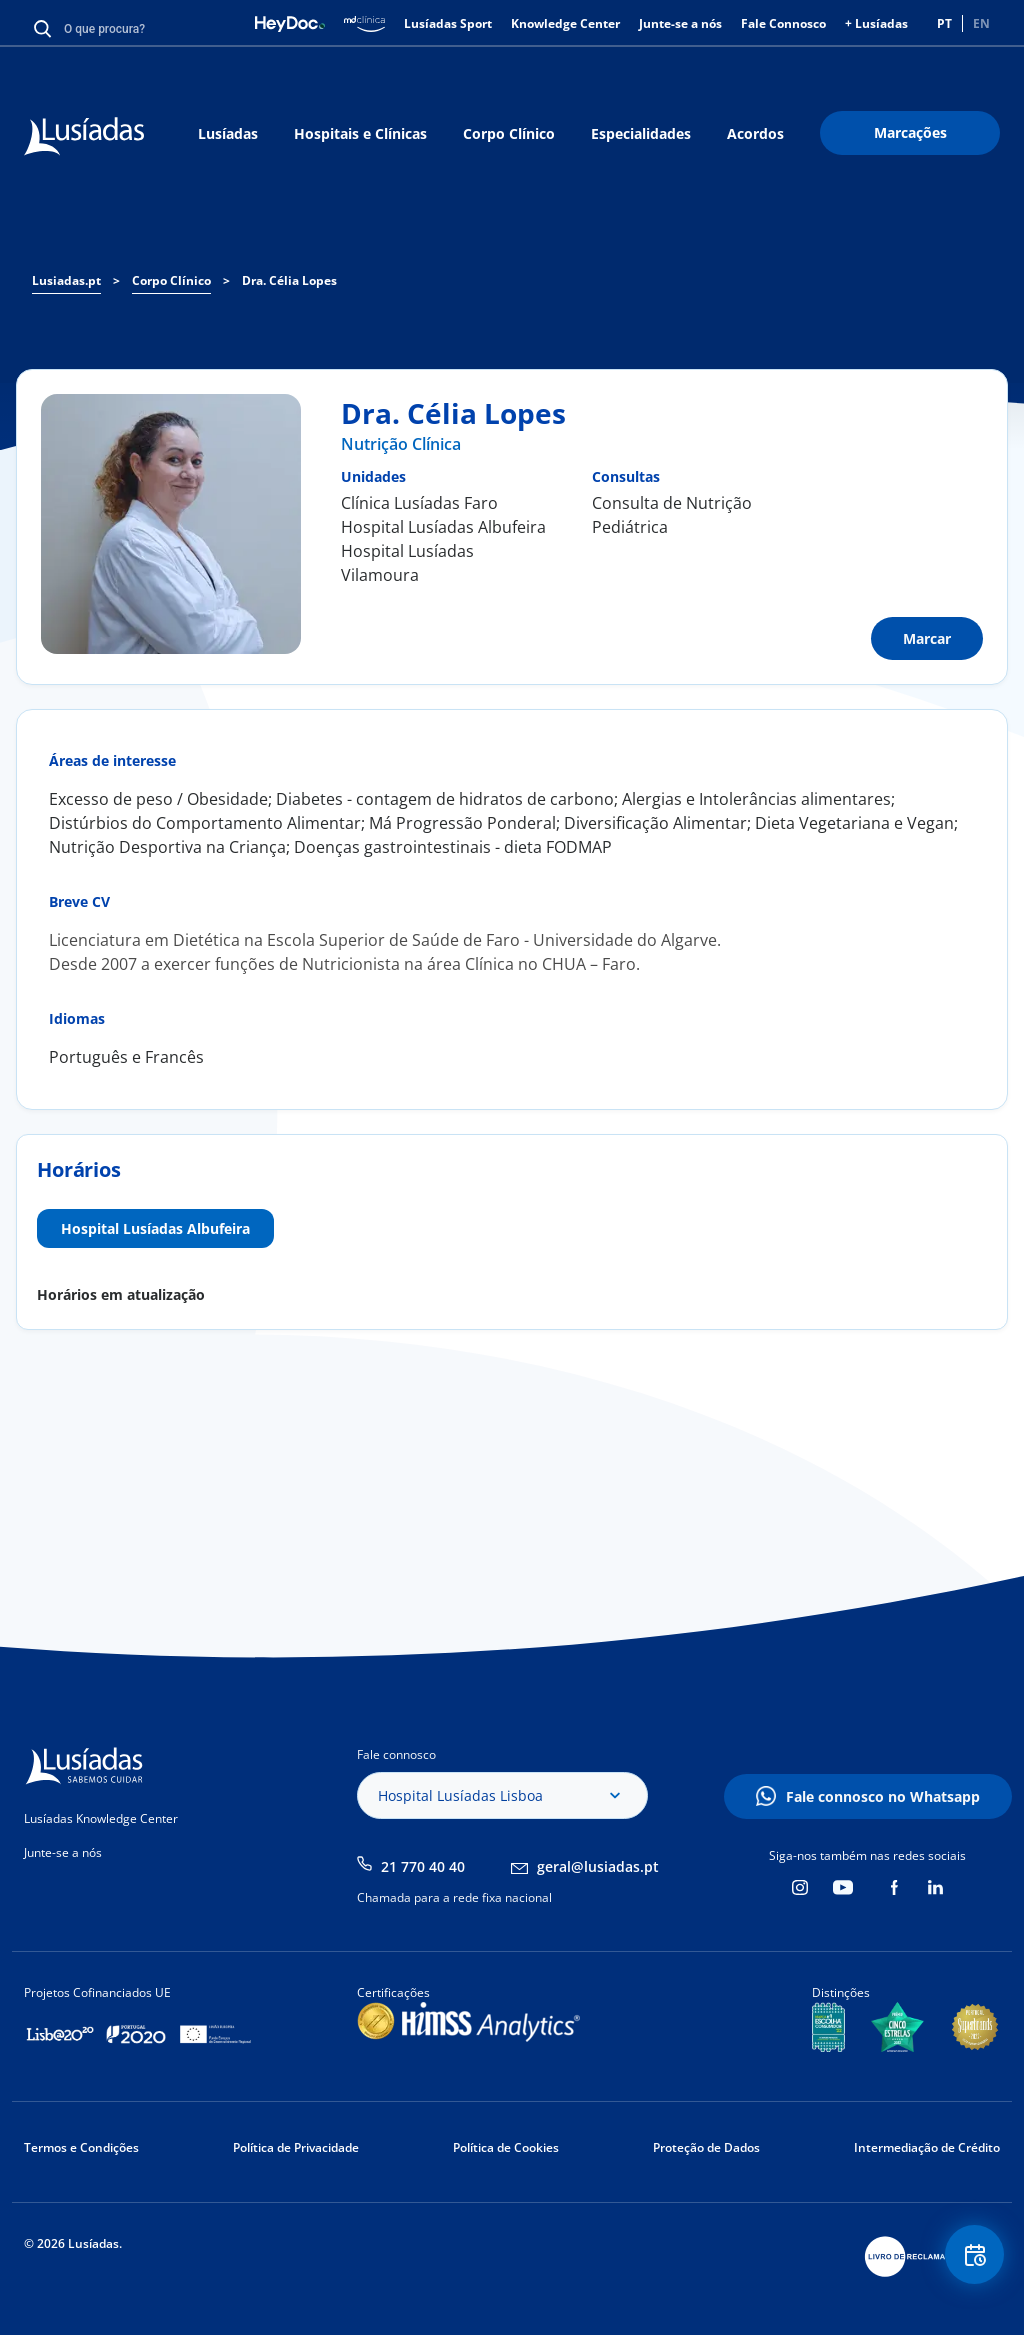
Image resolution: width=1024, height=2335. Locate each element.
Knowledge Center (565, 23)
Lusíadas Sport (448, 23)
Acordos (755, 133)
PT (944, 23)
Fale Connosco (783, 23)
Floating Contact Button (969, 2260)
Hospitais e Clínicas (360, 133)
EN (981, 23)
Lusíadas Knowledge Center (101, 1818)
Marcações (910, 132)
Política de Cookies (506, 2147)
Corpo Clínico (509, 133)
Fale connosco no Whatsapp (883, 1796)
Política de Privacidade (296, 2147)
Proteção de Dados (706, 2147)
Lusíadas (228, 133)
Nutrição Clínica (401, 444)
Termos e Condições (81, 2147)
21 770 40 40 (423, 1866)
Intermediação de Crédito (927, 2147)
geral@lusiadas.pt (598, 1866)
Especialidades (641, 133)
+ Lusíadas (876, 23)
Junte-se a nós (680, 23)
